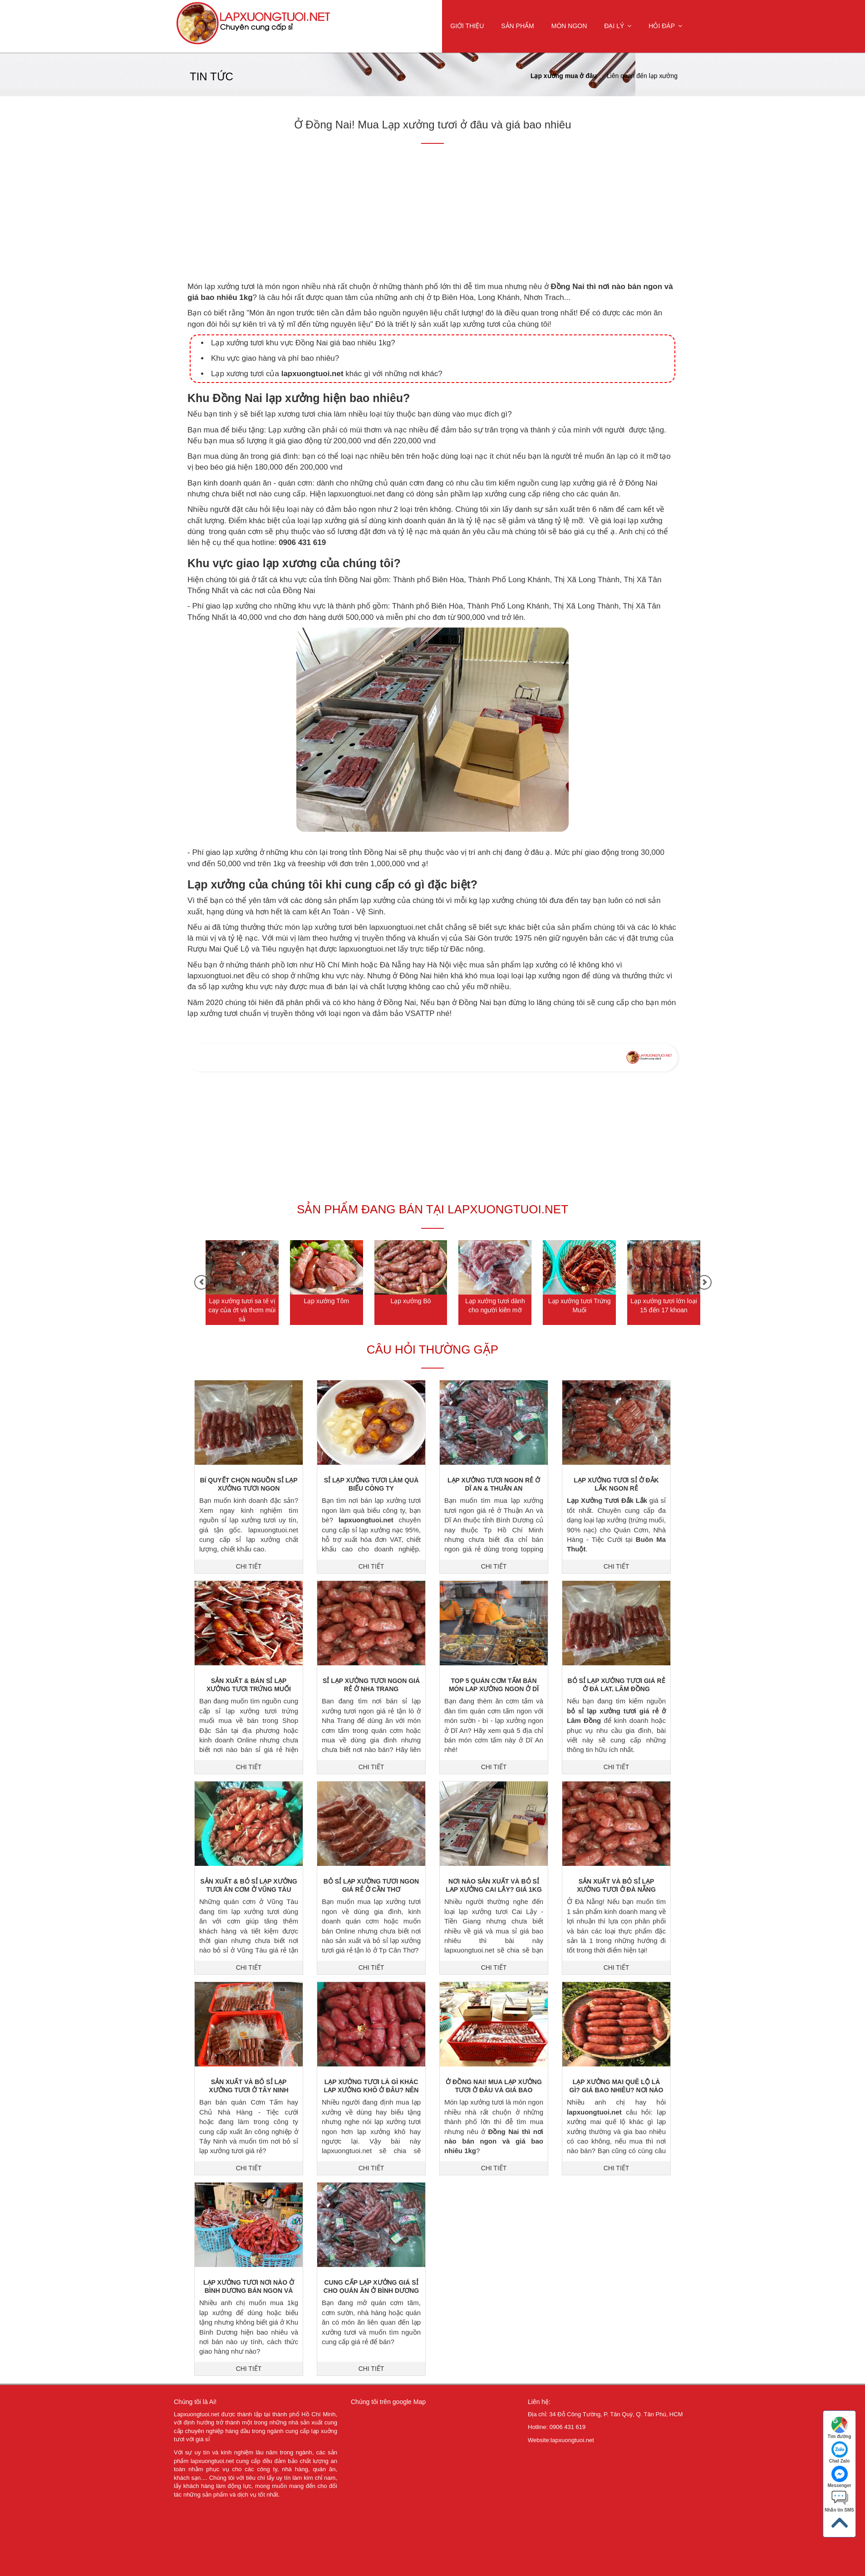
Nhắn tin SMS (839, 2501)
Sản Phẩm (517, 25)
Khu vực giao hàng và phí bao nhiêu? (275, 358)
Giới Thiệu (467, 25)
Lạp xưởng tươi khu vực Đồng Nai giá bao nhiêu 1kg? (303, 343)
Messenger (839, 2477)
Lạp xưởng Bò (411, 1301)
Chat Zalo (839, 2452)
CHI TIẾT (249, 1566)
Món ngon (569, 25)
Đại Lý (617, 25)
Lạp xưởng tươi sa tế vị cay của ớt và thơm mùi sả (242, 1310)
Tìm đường (839, 2428)
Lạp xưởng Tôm (326, 1301)
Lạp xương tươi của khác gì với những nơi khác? (326, 373)
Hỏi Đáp (665, 25)
